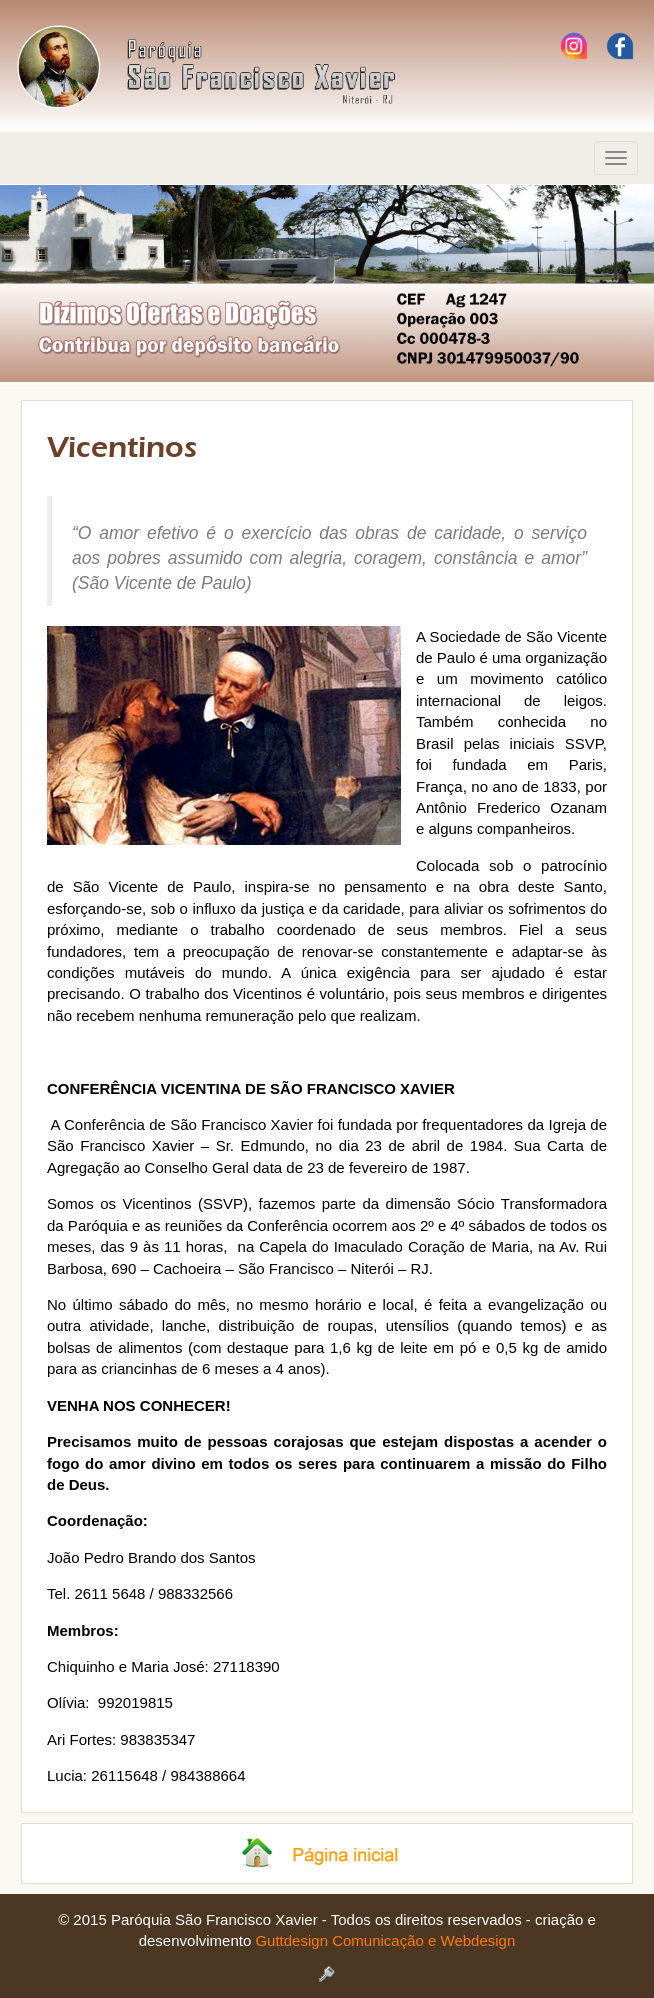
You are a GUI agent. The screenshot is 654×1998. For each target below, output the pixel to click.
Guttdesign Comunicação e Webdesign (385, 1940)
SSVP (223, 1203)
